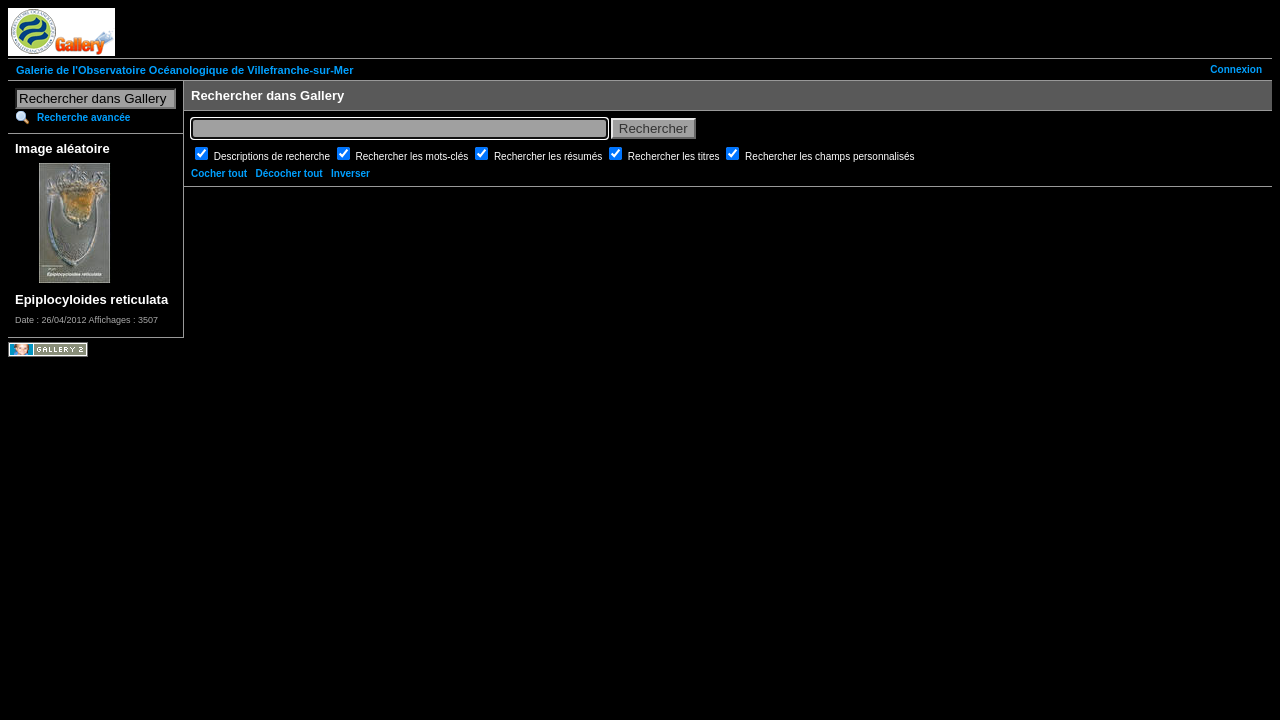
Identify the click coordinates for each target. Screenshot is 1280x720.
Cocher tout (219, 173)
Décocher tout (288, 173)
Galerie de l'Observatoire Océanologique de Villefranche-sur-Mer (184, 70)
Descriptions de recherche (273, 156)
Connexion (1236, 69)
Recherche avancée (83, 117)
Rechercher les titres (675, 156)
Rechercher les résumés (549, 156)
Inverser (350, 173)
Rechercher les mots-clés (414, 156)
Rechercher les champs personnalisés (830, 156)
